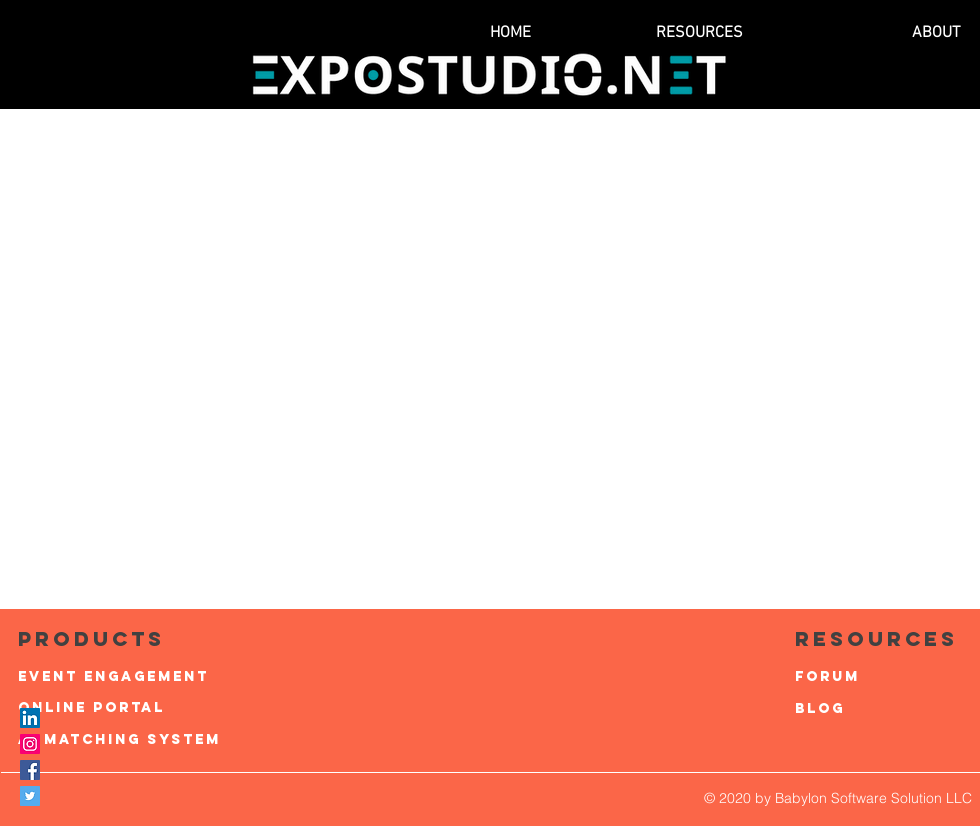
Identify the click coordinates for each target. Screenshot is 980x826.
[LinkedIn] (30, 718)
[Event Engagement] (119, 677)
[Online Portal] (119, 708)
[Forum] (884, 677)
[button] (642, 33)
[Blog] (884, 709)
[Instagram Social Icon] (30, 744)
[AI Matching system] (119, 740)
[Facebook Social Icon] (30, 770)
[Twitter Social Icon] (30, 796)
